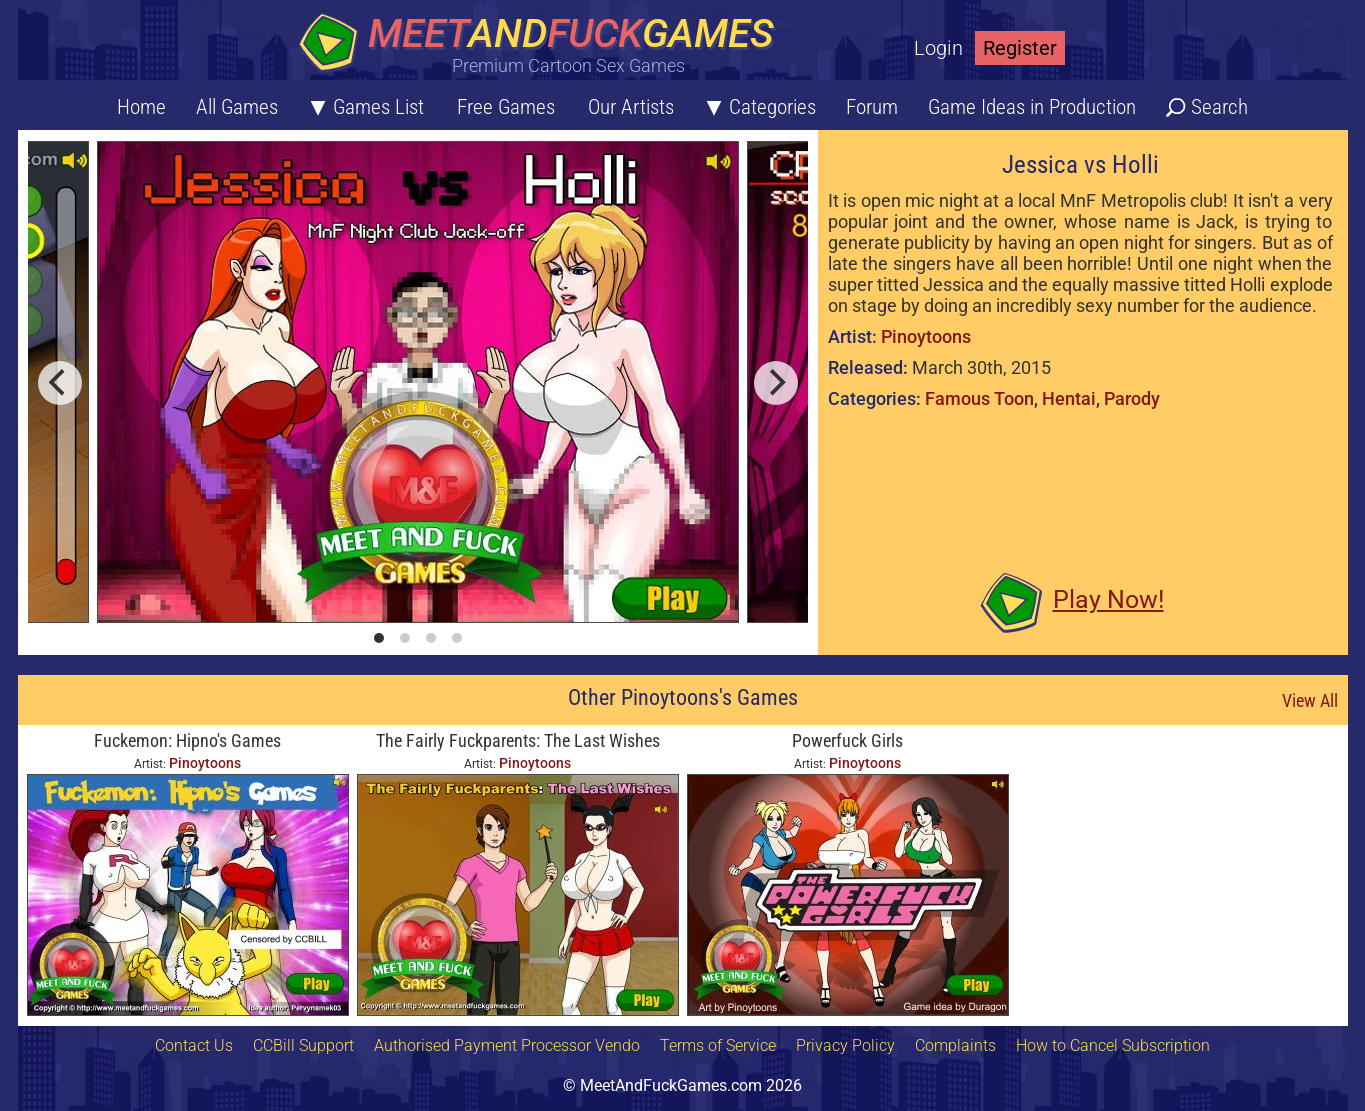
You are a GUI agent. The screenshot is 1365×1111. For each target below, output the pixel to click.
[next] (776, 383)
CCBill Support (303, 1045)
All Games (237, 107)
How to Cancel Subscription (1113, 1045)
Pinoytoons (926, 336)
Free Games (506, 107)
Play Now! (1108, 599)
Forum (872, 107)
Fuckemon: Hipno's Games (187, 740)
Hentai (1069, 398)
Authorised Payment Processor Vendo (507, 1045)
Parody (1132, 398)
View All (1310, 700)
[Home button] (543, 44)
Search (1219, 107)
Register (1020, 48)
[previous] (60, 383)
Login (938, 48)
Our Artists (631, 107)
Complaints (955, 1045)
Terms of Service (718, 1045)
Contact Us (194, 1045)
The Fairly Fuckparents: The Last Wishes (518, 740)
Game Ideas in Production (1032, 107)
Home (141, 107)
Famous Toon (979, 398)
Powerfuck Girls (847, 740)
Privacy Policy (845, 1045)
